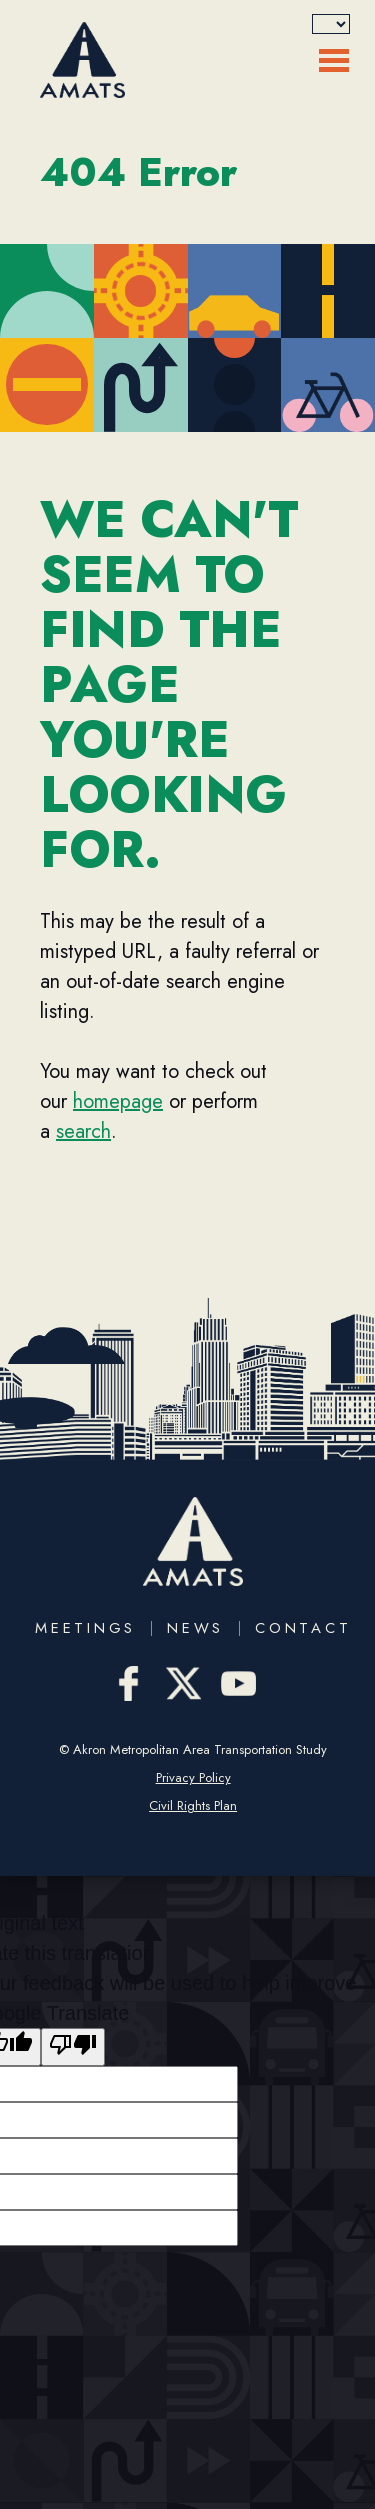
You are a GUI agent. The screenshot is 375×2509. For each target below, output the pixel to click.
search (83, 1131)
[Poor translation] (73, 2047)
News (195, 1628)
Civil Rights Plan (193, 1806)
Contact (303, 1628)
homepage (118, 1101)
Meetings (85, 1628)
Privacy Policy (193, 1778)
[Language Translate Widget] (331, 24)
